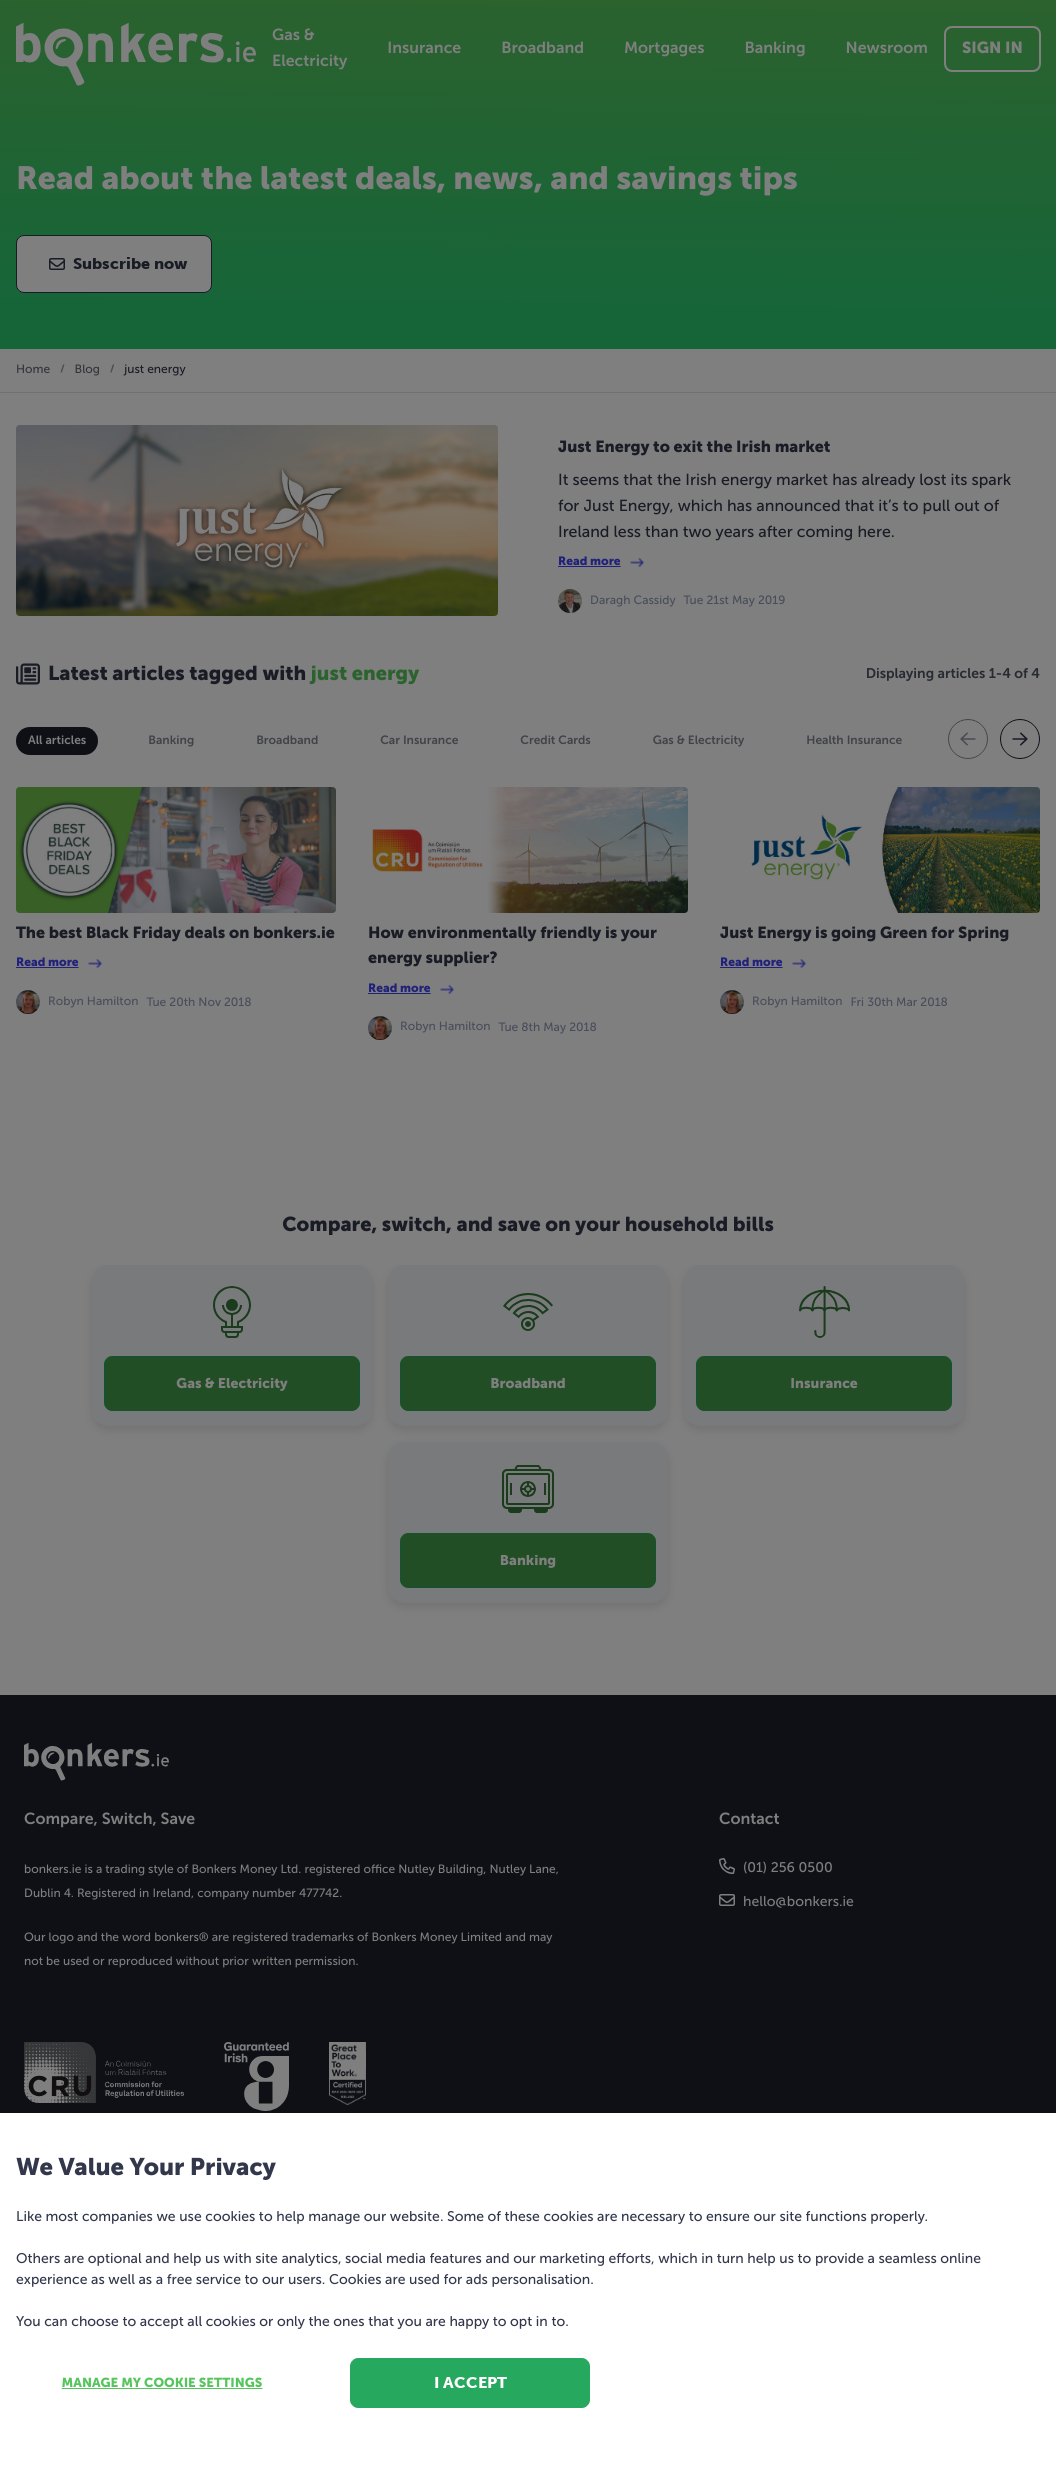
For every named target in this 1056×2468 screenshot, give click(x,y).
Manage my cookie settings (162, 2383)
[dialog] (528, 1234)
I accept (470, 2382)
